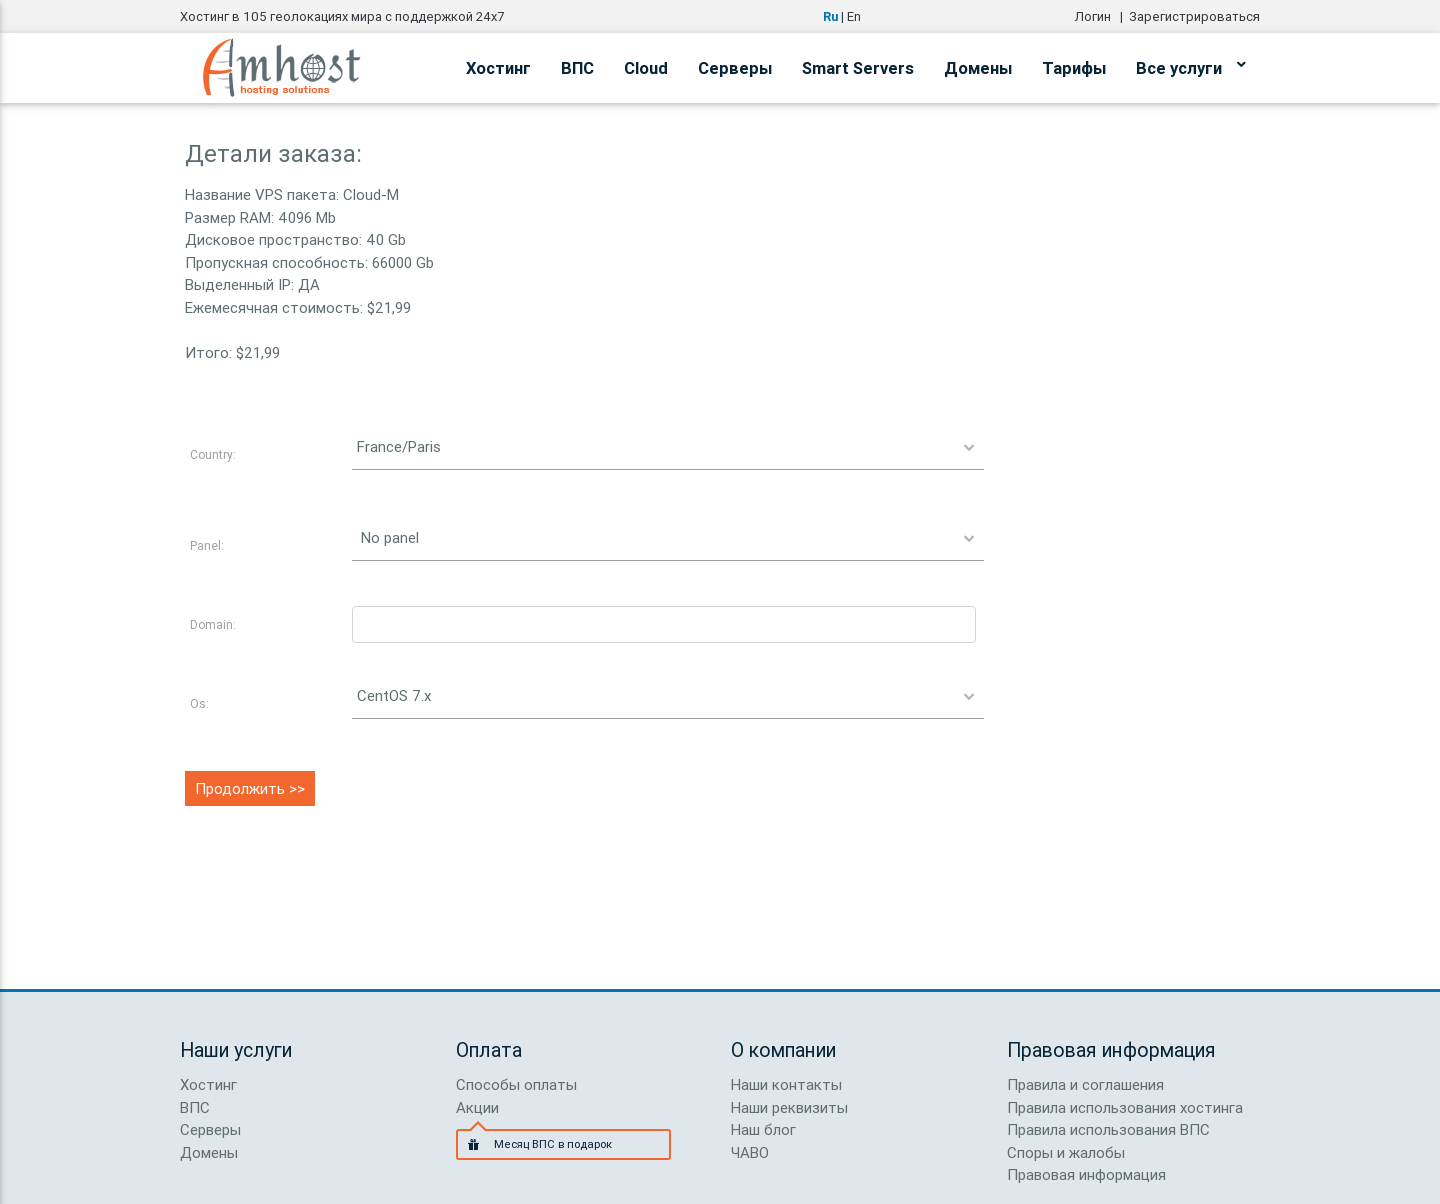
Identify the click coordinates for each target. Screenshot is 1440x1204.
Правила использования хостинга (1125, 1107)
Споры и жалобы (1066, 1152)
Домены (978, 68)
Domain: (213, 624)
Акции (477, 1107)
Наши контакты (786, 1084)
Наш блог (763, 1129)
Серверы (735, 68)
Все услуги (1190, 65)
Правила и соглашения (1085, 1084)
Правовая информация (1086, 1174)
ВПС (577, 68)
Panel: (207, 545)
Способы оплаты (516, 1084)
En (854, 16)
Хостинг (498, 68)
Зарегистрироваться (1194, 16)
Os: (199, 703)
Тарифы (1074, 68)
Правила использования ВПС (1108, 1129)
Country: (213, 454)
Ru (830, 16)
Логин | (1102, 16)
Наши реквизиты (789, 1107)
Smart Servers (858, 68)
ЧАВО (750, 1152)
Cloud (646, 68)
